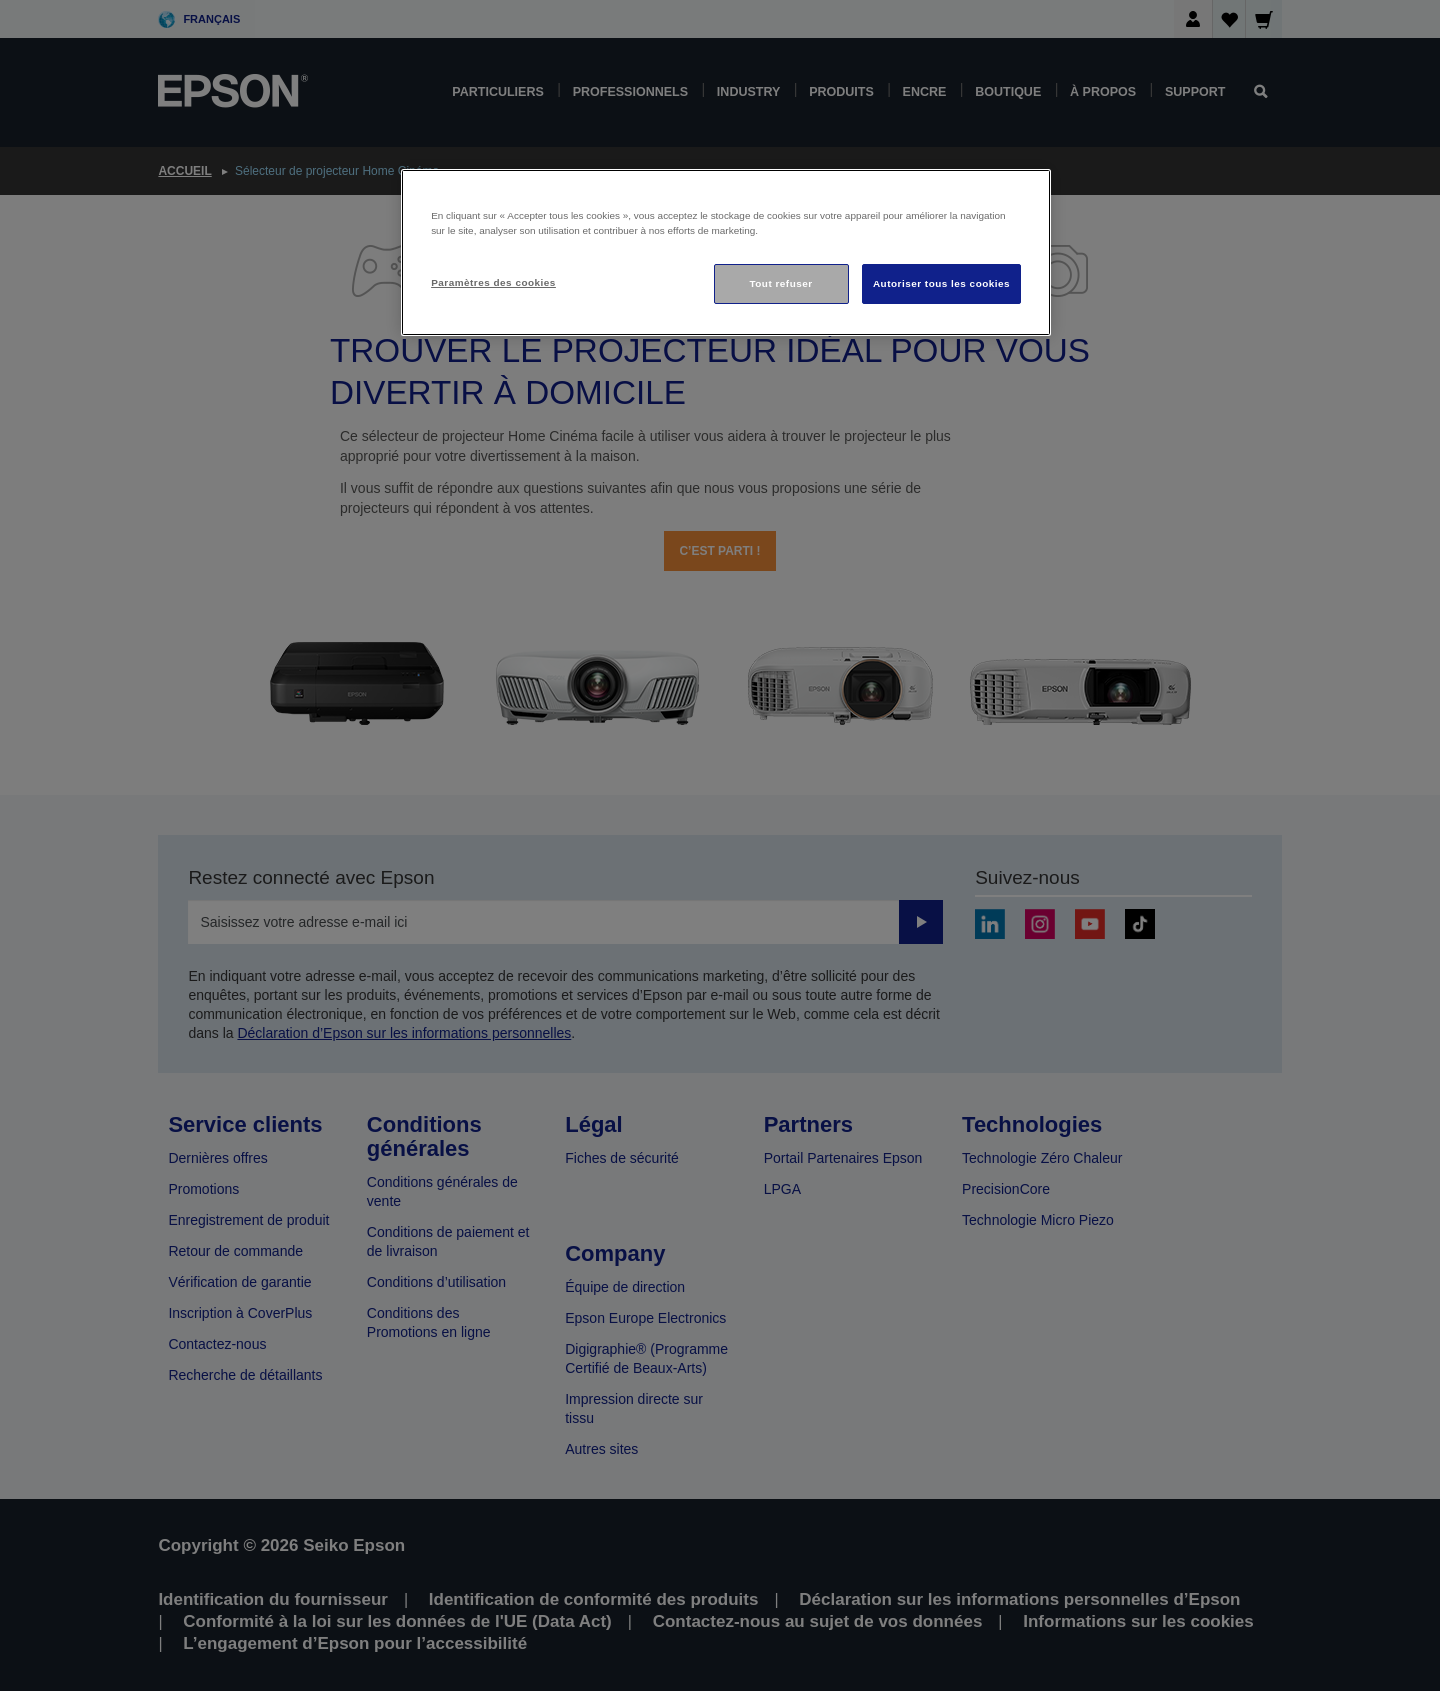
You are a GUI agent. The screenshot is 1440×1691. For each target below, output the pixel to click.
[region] (726, 252)
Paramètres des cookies (493, 282)
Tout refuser (780, 283)
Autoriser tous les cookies (941, 283)
